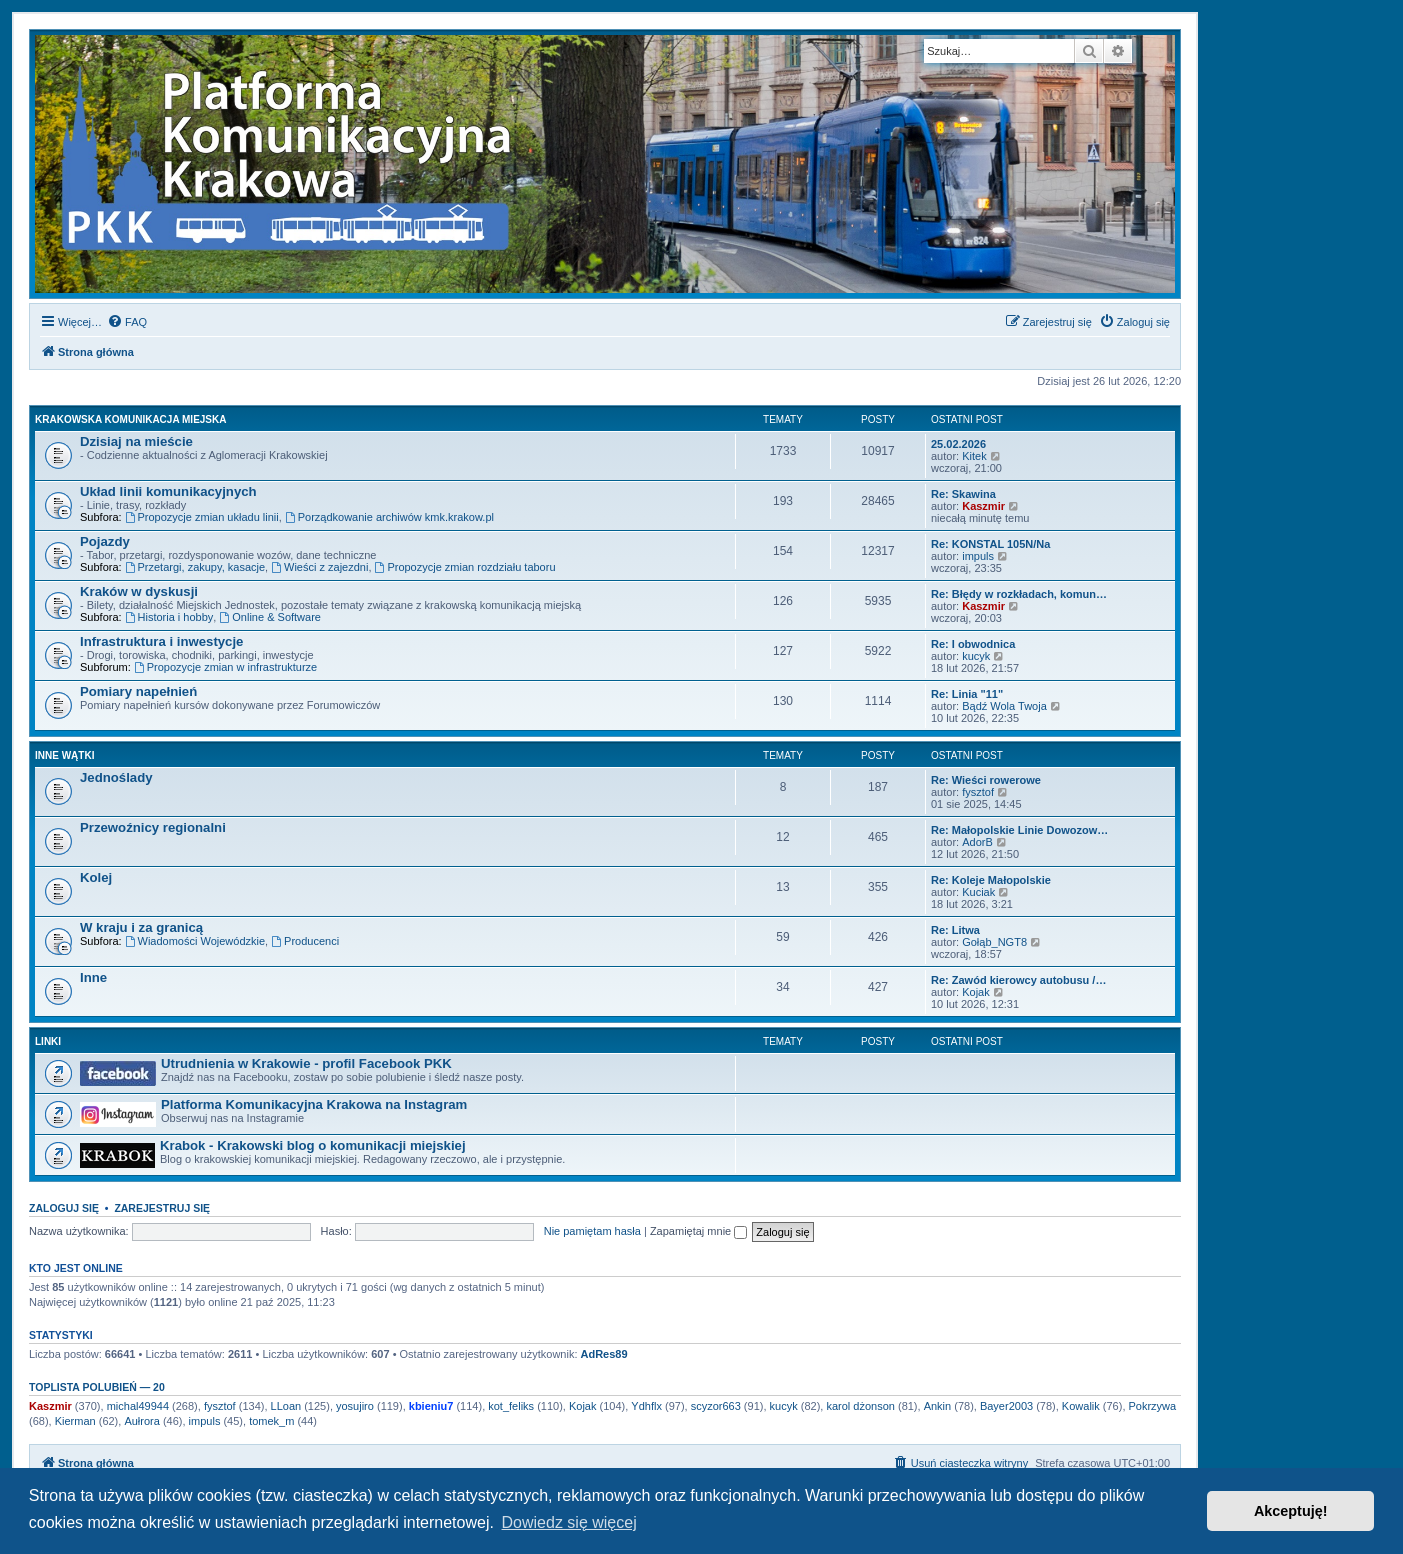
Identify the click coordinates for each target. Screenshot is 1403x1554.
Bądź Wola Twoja (1004, 706)
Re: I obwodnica (973, 644)
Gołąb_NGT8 (994, 942)
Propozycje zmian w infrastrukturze (225, 667)
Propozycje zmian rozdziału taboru (465, 567)
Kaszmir (983, 506)
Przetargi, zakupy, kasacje (195, 567)
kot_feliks (511, 1406)
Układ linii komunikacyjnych (168, 491)
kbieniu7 (431, 1406)
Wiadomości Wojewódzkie (195, 941)
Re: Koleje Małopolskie (991, 880)
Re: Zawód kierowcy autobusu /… (1018, 980)
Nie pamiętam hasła (592, 1231)
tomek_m (271, 1421)
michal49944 (138, 1406)
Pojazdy (105, 541)
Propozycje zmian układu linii (202, 517)
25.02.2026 (958, 444)
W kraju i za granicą (141, 927)
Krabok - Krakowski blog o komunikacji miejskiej (313, 1145)
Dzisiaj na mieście (136, 441)
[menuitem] (127, 322)
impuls (978, 556)
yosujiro (355, 1406)
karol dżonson (860, 1406)
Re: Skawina (963, 494)
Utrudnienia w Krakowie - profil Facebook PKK (306, 1063)
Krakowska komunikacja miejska (130, 419)
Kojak (976, 992)
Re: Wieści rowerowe (986, 780)
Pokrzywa (1153, 1406)
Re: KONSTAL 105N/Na (990, 544)
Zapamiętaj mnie (698, 1231)
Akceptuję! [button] (1291, 1511)
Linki (48, 1041)
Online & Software (270, 617)
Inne (93, 977)
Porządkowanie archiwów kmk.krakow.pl (389, 517)
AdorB (977, 842)
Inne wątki (64, 755)
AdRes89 (604, 1354)
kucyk (976, 656)
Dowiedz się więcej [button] (569, 1522)
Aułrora (141, 1421)
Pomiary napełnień (138, 691)
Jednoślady (116, 777)
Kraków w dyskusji (139, 591)
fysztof (978, 792)
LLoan (286, 1406)
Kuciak (978, 892)
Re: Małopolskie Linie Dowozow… (1019, 830)
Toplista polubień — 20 (97, 1387)
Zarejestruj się (162, 1208)
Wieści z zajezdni (319, 567)
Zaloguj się (64, 1208)
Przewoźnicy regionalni (153, 827)
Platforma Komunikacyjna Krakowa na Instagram (314, 1104)
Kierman (75, 1421)
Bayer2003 (1006, 1406)
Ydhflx (646, 1406)
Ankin (938, 1406)
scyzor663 (716, 1406)
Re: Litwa (955, 930)
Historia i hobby (169, 617)
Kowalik (1081, 1406)
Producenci (305, 941)
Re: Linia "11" (967, 694)
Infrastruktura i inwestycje (161, 641)
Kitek (974, 456)
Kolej (96, 877)
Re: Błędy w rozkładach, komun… (1019, 594)
